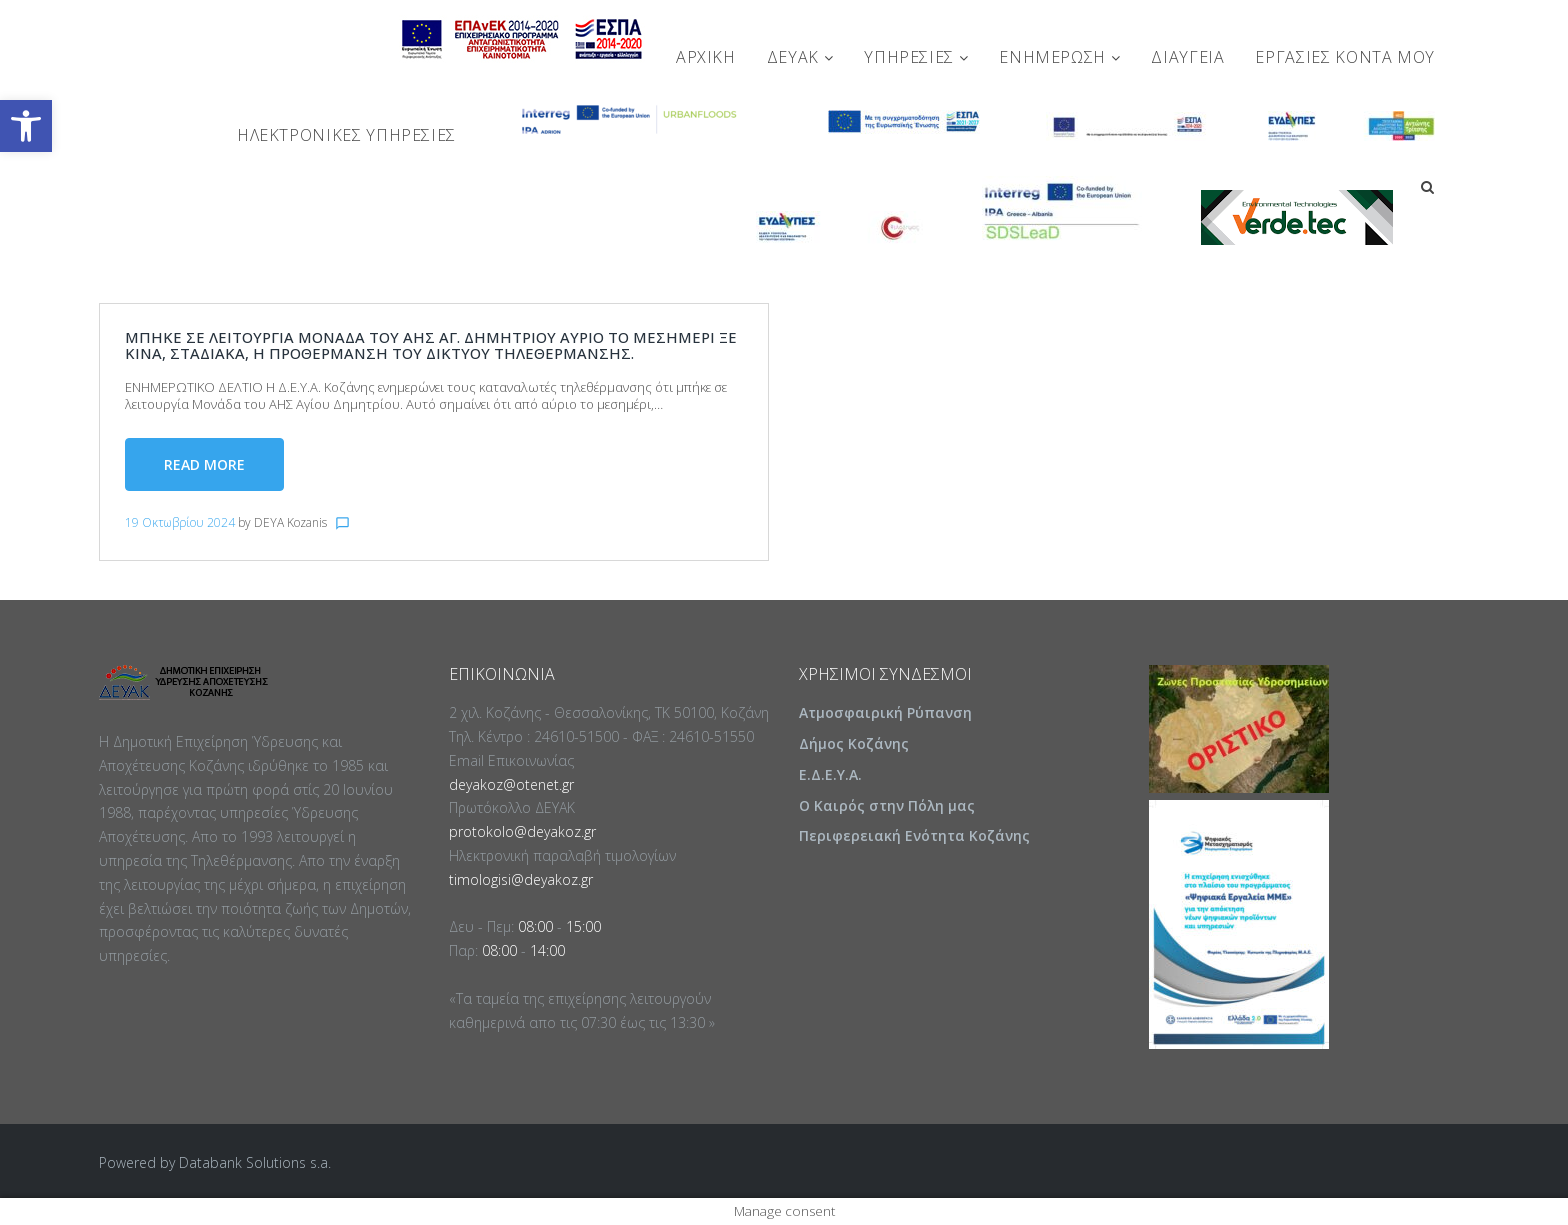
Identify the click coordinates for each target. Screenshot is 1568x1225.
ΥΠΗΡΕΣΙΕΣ (916, 57)
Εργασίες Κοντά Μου (1345, 57)
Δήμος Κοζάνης (854, 743)
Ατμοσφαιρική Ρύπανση (885, 712)
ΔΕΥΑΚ (800, 57)
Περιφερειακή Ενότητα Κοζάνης (914, 835)
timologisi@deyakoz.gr (521, 879)
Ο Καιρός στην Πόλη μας (887, 805)
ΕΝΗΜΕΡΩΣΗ (1059, 57)
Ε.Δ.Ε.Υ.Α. (830, 774)
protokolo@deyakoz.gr (522, 831)
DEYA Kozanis (290, 522)
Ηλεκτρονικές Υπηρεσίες (346, 135)
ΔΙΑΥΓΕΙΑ (1187, 57)
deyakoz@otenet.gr (511, 784)
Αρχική (706, 57)
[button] (26, 126)
